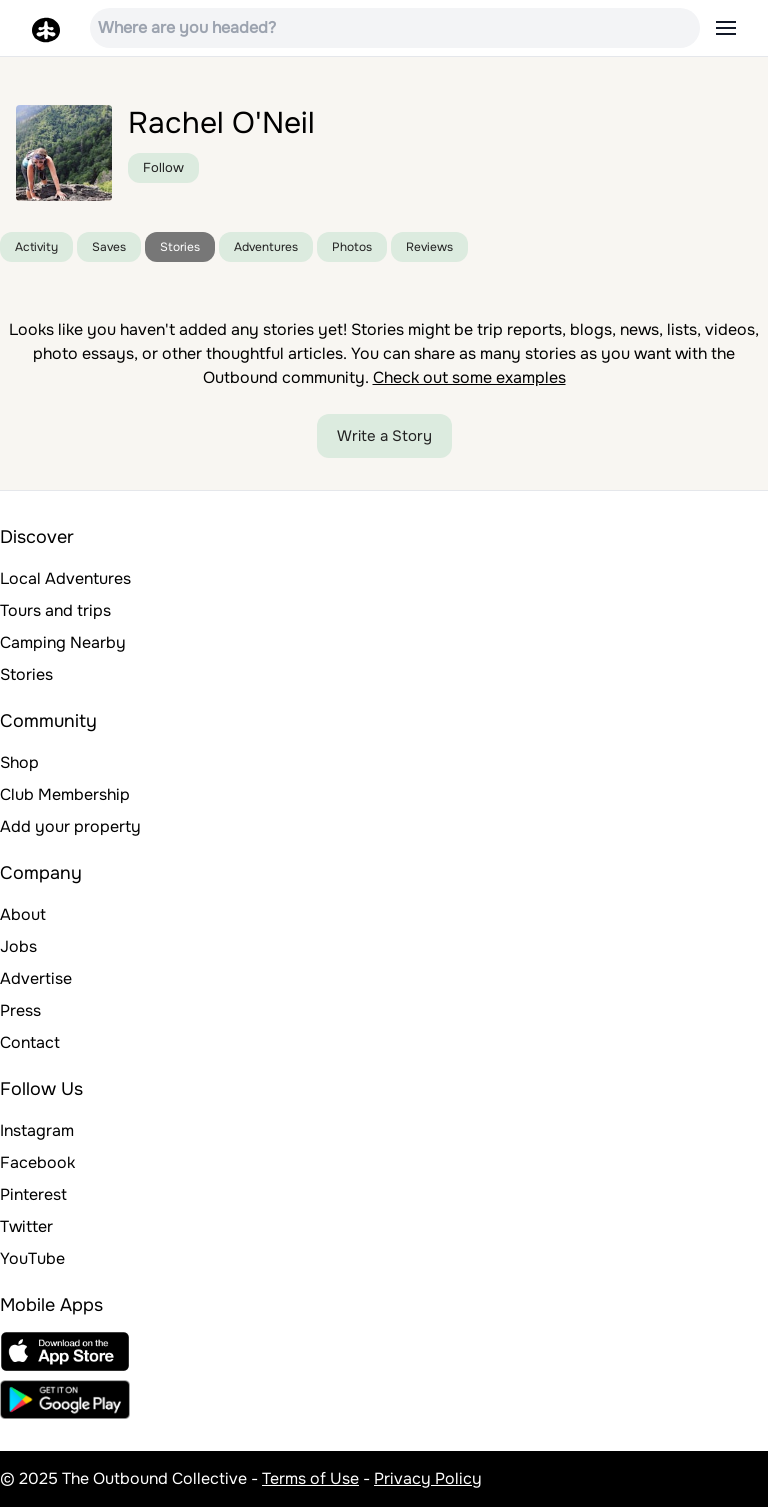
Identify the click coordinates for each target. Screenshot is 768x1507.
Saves (109, 247)
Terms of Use (310, 1478)
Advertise (36, 978)
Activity (36, 247)
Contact (30, 1042)
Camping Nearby (63, 642)
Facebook (37, 1162)
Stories (180, 247)
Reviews (429, 247)
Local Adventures (65, 578)
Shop (19, 762)
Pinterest (33, 1194)
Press (20, 1010)
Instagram (37, 1130)
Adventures (266, 247)
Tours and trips (55, 610)
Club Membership (65, 794)
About (23, 914)
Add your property (70, 826)
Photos (352, 247)
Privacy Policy (428, 1478)
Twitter (26, 1226)
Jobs (18, 946)
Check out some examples (469, 377)
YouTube (32, 1258)
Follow (163, 167)
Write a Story (384, 436)
